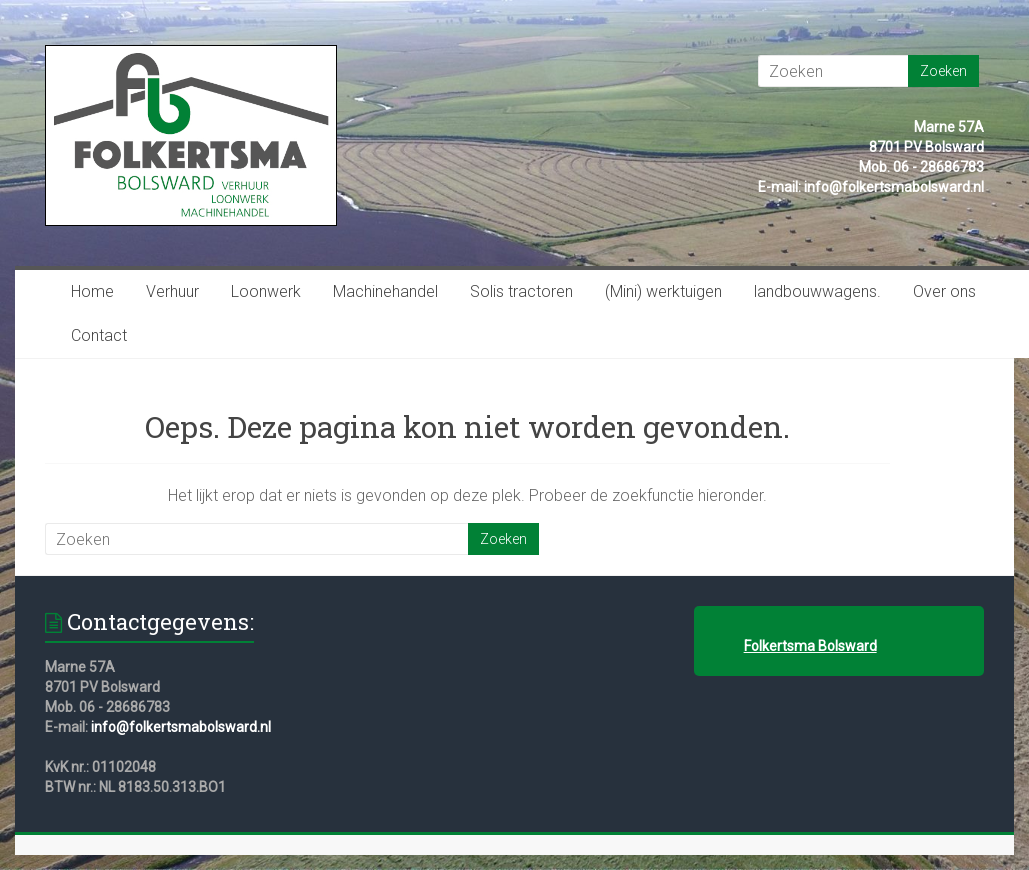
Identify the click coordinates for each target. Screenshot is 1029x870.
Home (92, 291)
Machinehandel (385, 291)
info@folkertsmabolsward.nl (181, 727)
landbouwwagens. (817, 291)
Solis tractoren (521, 291)
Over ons (944, 291)
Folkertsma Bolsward (810, 646)
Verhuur (172, 291)
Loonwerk (266, 291)
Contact (99, 335)
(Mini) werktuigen (663, 291)
